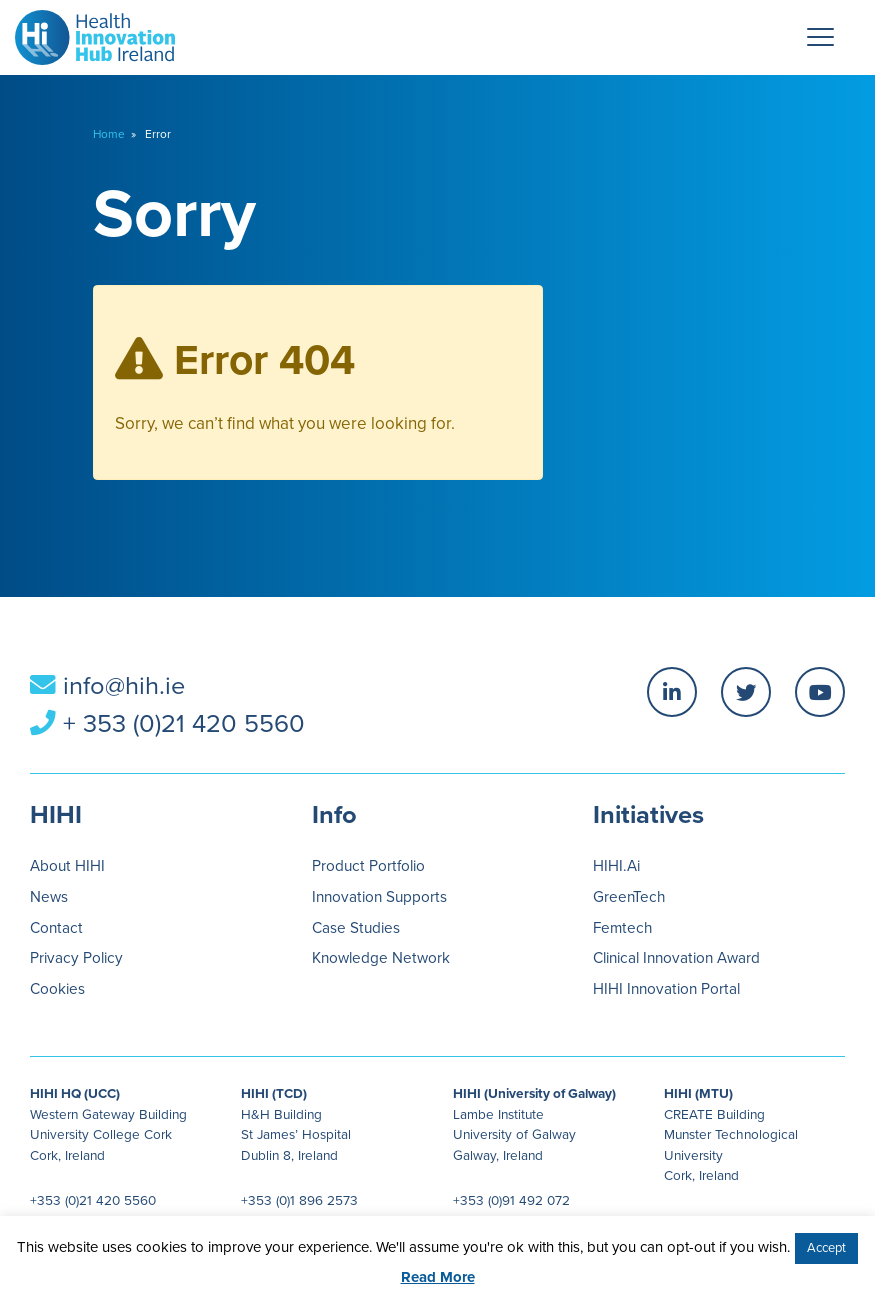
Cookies (57, 989)
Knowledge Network (381, 958)
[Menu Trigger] (820, 37)
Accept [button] (826, 1248)
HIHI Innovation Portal (666, 989)
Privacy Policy (76, 958)
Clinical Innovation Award (676, 958)
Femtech (622, 928)
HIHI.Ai (616, 866)
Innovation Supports (379, 897)
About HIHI (67, 866)
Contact (56, 928)
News (49, 897)
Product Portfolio (368, 866)
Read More (438, 1277)
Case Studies (356, 928)
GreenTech (629, 897)
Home (109, 134)
